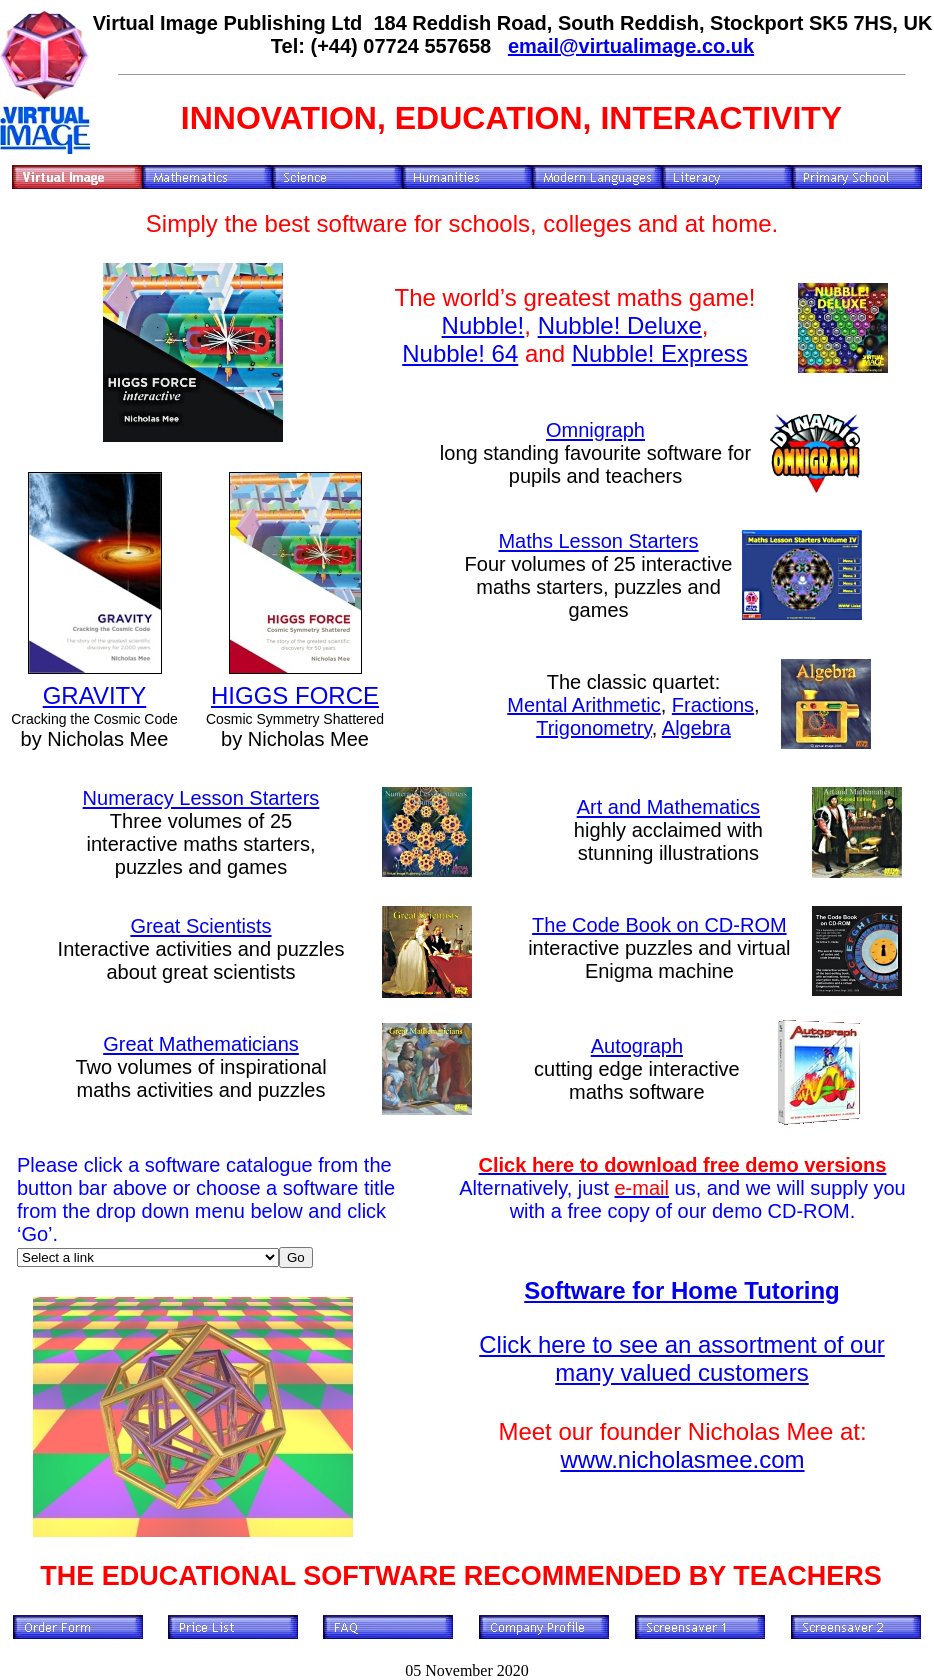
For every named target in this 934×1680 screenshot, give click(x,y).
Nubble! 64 (460, 353)
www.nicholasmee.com (682, 1459)
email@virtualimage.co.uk (631, 46)
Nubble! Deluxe (620, 325)
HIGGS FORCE (295, 695)
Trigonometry (594, 728)
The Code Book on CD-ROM (659, 925)
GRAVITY (95, 695)
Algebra (696, 728)
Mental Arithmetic (583, 705)
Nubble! (483, 325)
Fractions (713, 705)
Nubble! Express (660, 353)
